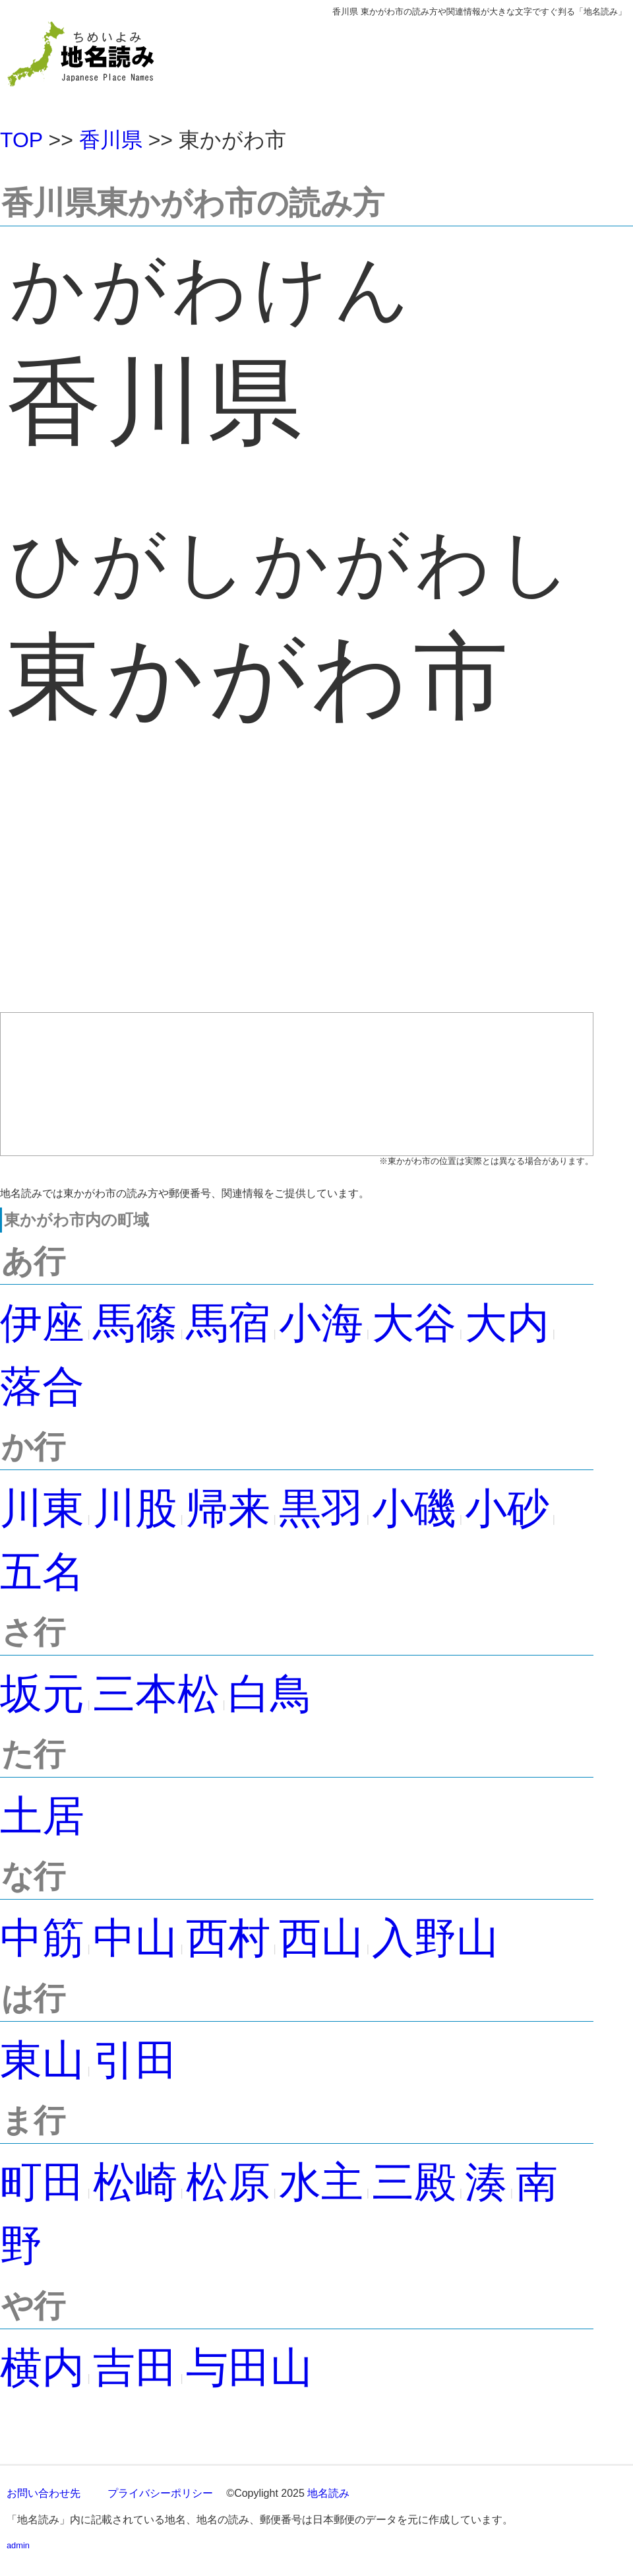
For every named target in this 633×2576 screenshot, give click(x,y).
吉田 (135, 2367)
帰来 (228, 1508)
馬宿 (228, 1323)
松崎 (135, 2182)
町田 (42, 2182)
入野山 (435, 1938)
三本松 (156, 1694)
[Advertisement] (296, 894)
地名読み (328, 2493)
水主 (321, 2182)
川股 (135, 1508)
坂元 (42, 1694)
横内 (42, 2367)
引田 (135, 2060)
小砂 (507, 1508)
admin (18, 2545)
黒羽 (321, 1508)
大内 (507, 1323)
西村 (228, 1938)
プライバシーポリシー (160, 2493)
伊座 (42, 1323)
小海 (321, 1323)
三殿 (414, 2182)
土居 (42, 1816)
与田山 (249, 2367)
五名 (42, 1571)
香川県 (110, 140)
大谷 (414, 1323)
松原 (228, 2182)
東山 (42, 2060)
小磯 (414, 1508)
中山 (135, 1938)
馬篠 (135, 1323)
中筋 (42, 1938)
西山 (321, 1938)
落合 (42, 1386)
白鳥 (270, 1694)
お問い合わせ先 (43, 2493)
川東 (42, 1508)
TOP (21, 140)
